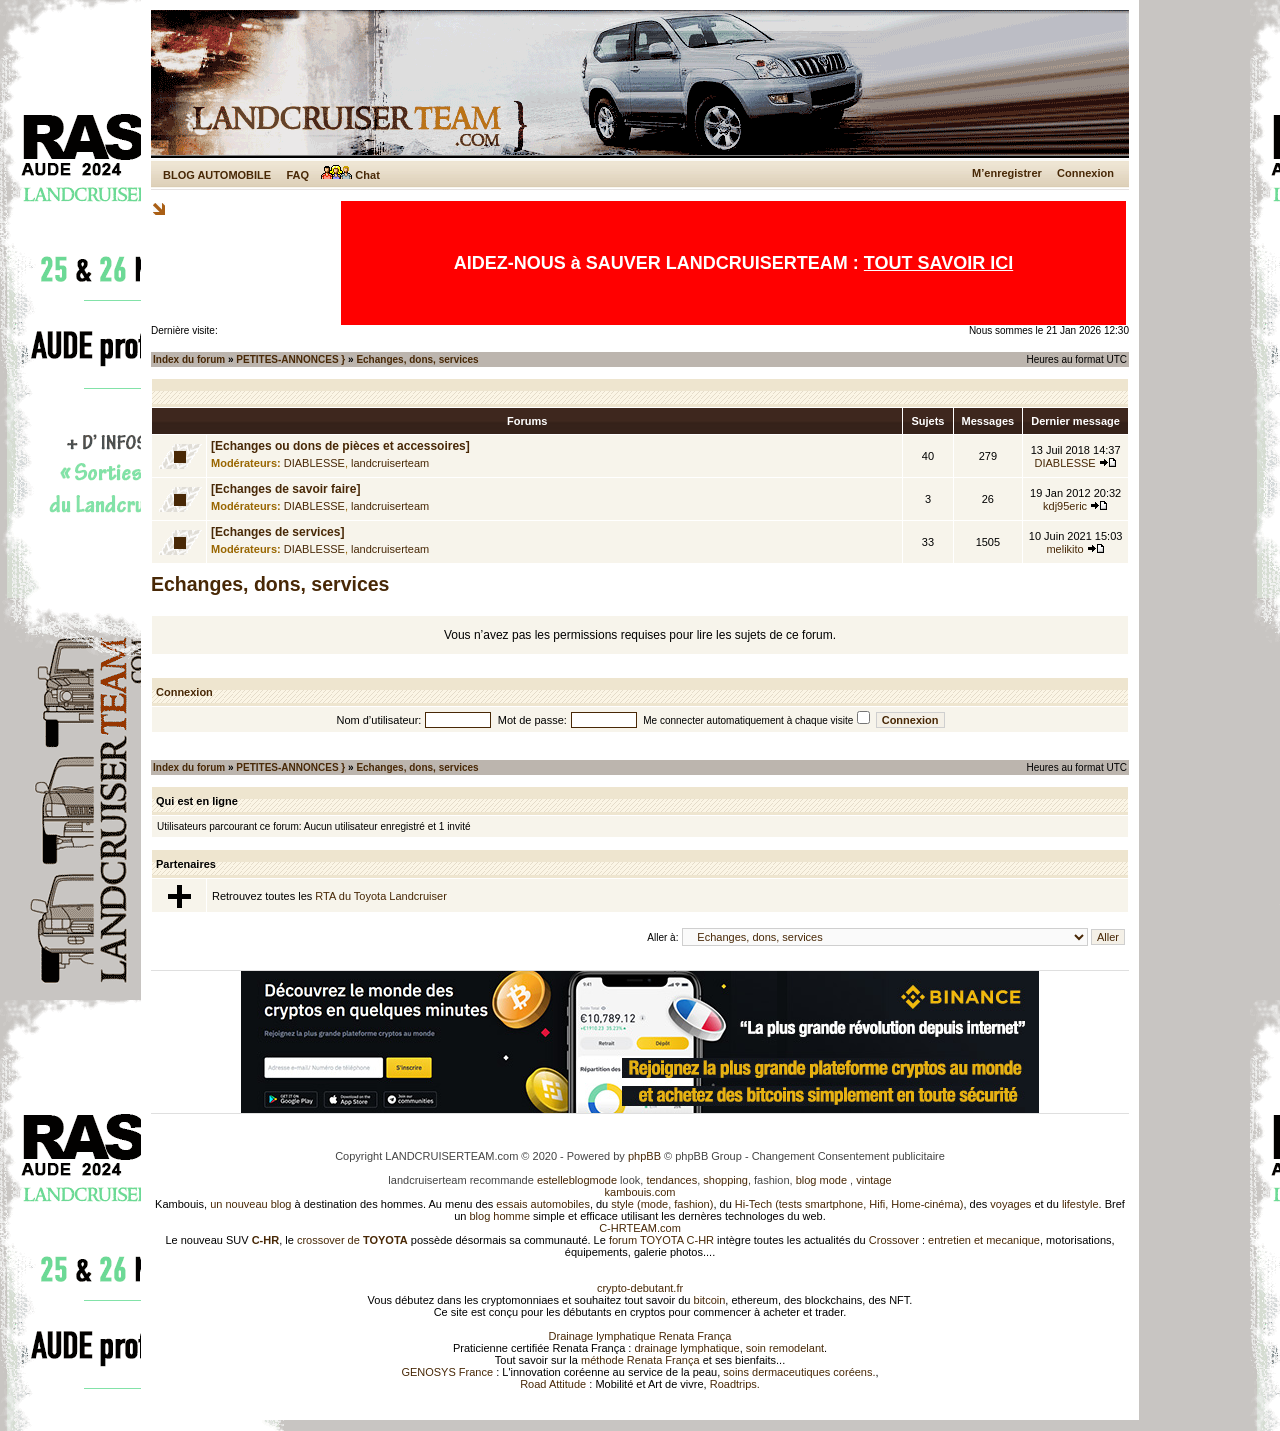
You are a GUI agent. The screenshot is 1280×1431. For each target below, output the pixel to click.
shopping (725, 1180)
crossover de (351, 1240)
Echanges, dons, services (417, 359)
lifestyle (1080, 1204)
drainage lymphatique (686, 1348)
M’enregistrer (1007, 173)
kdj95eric (1065, 506)
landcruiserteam (390, 463)
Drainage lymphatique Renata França (640, 1336)
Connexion (1085, 173)
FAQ (297, 175)
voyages (1010, 1204)
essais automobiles (543, 1204)
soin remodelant (785, 1348)
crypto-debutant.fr (640, 1288)
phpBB (644, 1156)
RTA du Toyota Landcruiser (380, 896)
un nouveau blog (250, 1204)
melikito (1064, 549)
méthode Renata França (640, 1360)
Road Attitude (553, 1384)
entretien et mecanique (984, 1240)
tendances (671, 1180)
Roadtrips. (735, 1384)
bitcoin (710, 1300)
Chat (350, 175)
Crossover (894, 1240)
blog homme (500, 1216)
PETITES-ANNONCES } (290, 359)
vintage (873, 1180)
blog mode (821, 1180)
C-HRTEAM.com (640, 1228)
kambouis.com (640, 1192)
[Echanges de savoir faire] (285, 489)
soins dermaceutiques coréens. (799, 1372)
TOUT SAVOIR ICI (938, 263)
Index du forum (189, 359)
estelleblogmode (577, 1180)
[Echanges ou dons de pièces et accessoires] (340, 446)
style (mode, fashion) (662, 1204)
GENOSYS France (447, 1372)
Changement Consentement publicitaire (848, 1156)
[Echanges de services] (277, 532)
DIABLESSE (314, 463)
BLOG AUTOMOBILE (217, 175)
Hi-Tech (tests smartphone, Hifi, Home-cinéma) (849, 1204)
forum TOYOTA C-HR (661, 1240)
